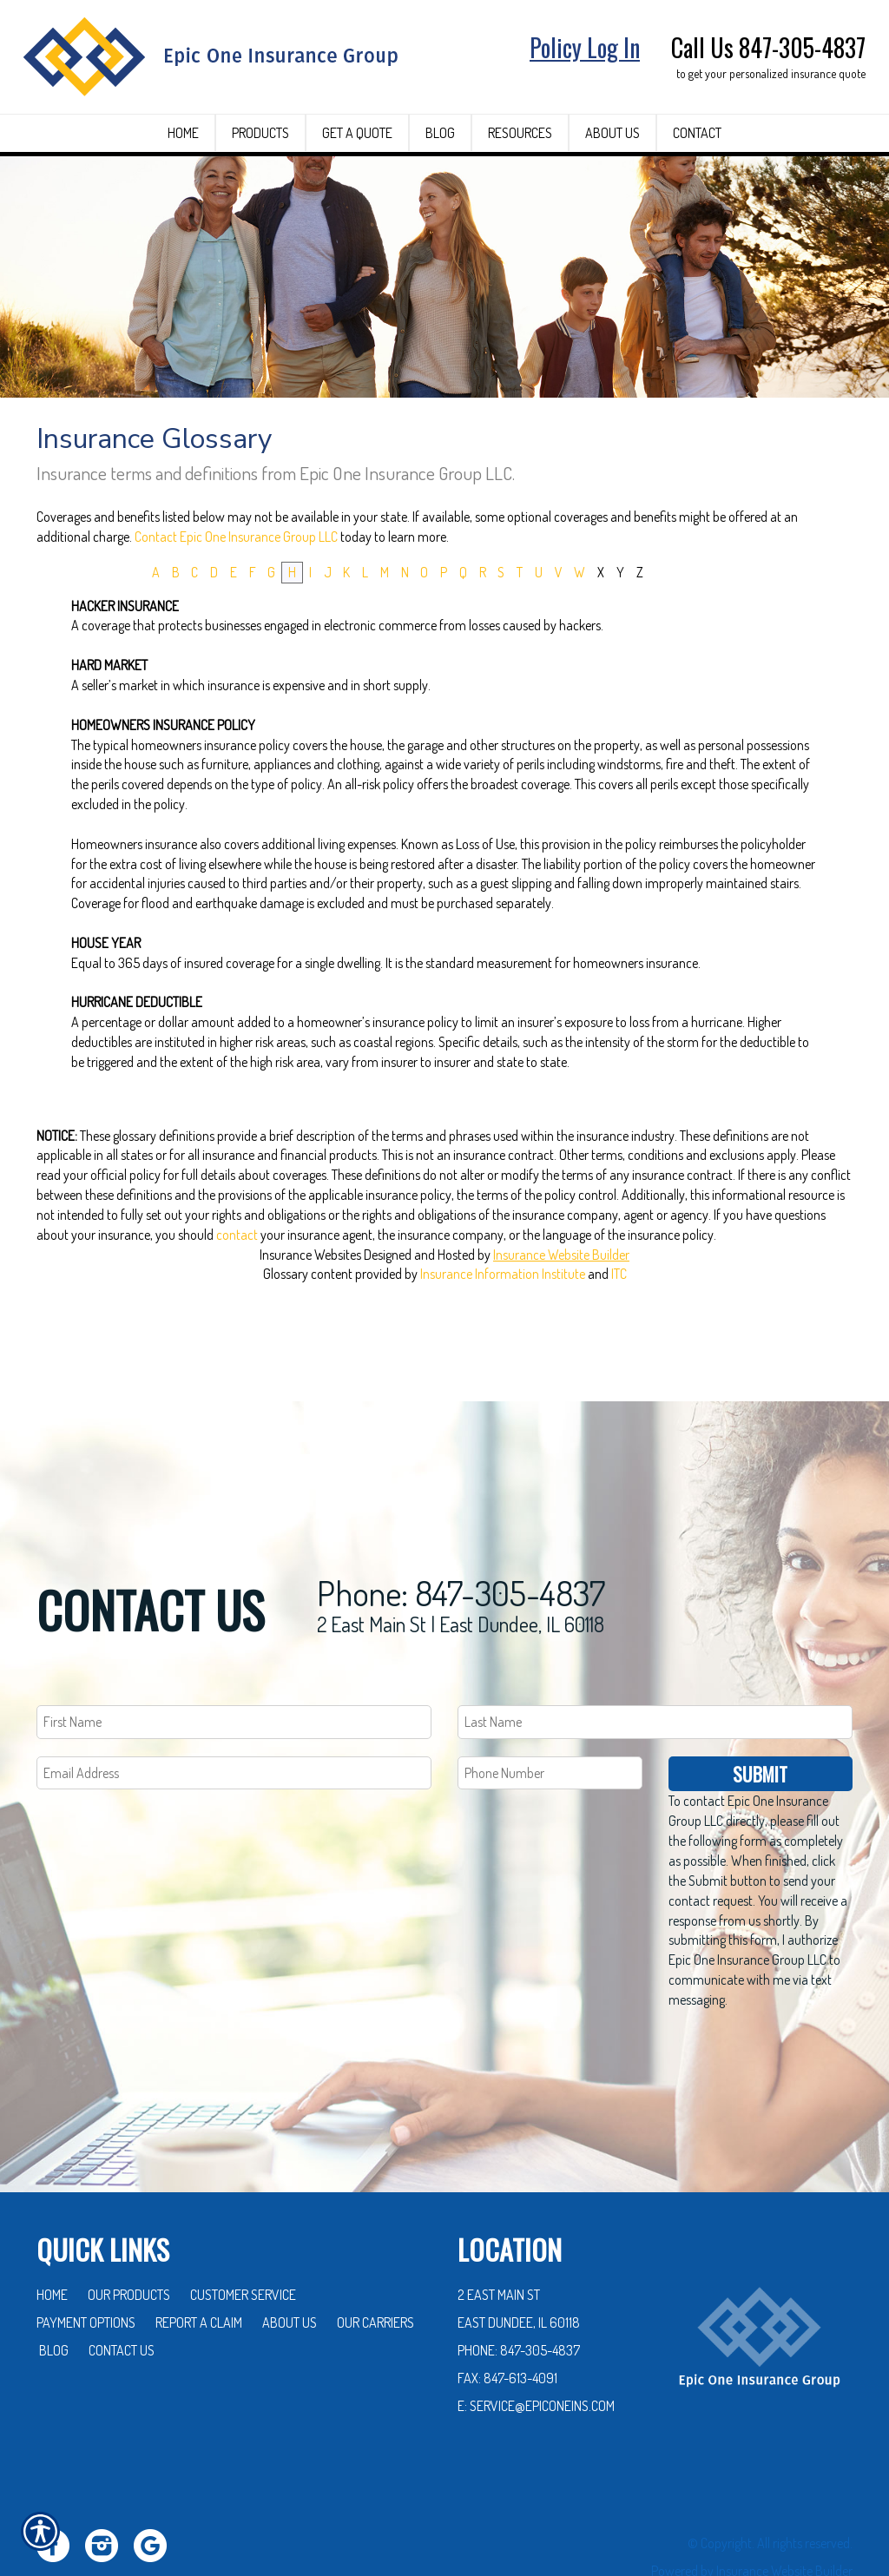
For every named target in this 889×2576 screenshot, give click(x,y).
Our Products (129, 2242)
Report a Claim (198, 2270)
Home (52, 2242)
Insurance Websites (310, 1297)
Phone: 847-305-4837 (461, 1540)
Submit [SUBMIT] (760, 1722)
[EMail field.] (233, 1721)
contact (237, 1278)
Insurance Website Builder (561, 1297)
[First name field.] (233, 1670)
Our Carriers (375, 2270)
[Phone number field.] (550, 1721)
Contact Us (122, 2298)
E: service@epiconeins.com (536, 2353)
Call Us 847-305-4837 (768, 47)
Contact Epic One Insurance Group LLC (236, 580)
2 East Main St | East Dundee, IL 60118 (460, 1571)
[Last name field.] (655, 1670)
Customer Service (243, 2242)
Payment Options (85, 2270)
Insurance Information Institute (502, 1317)
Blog (54, 2298)
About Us (289, 2270)
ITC (619, 1317)
